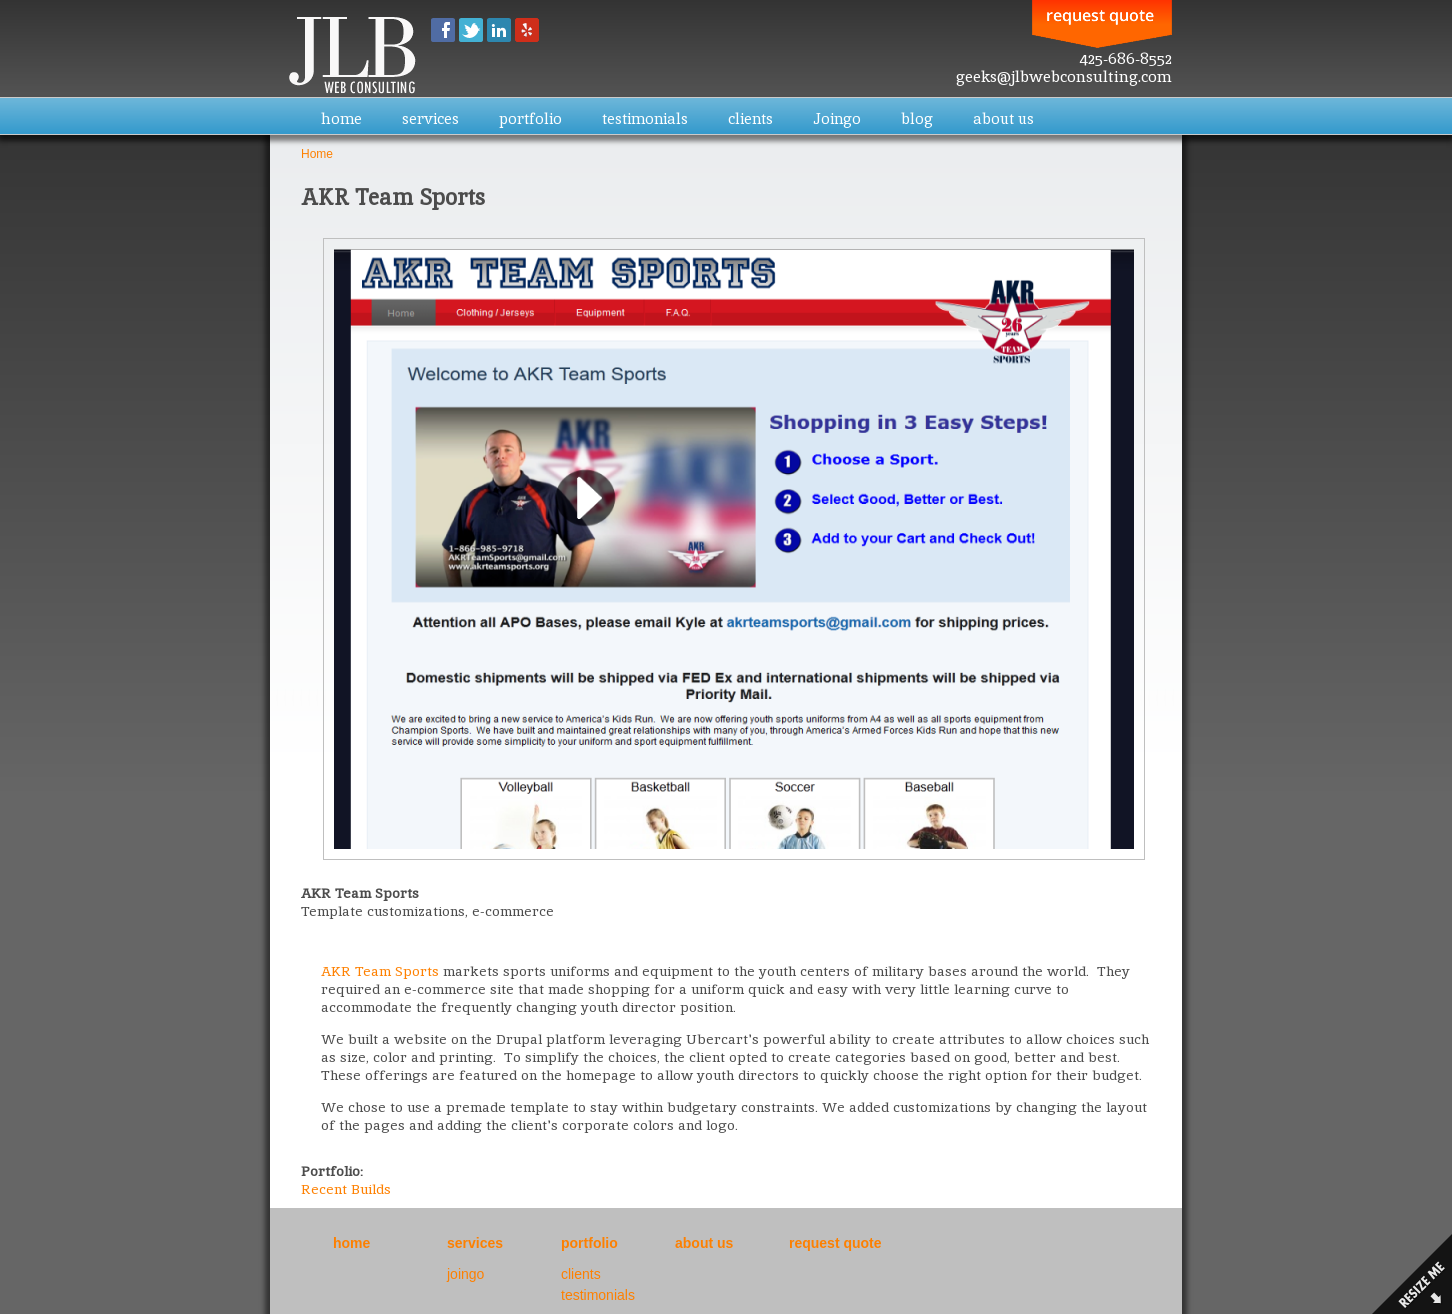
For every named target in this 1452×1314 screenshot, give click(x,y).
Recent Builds (346, 1189)
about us (1003, 118)
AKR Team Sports (380, 971)
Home (317, 154)
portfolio (530, 118)
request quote (835, 1243)
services (430, 118)
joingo (465, 1274)
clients (750, 118)
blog (917, 118)
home (341, 118)
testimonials (645, 118)
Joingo (837, 118)
